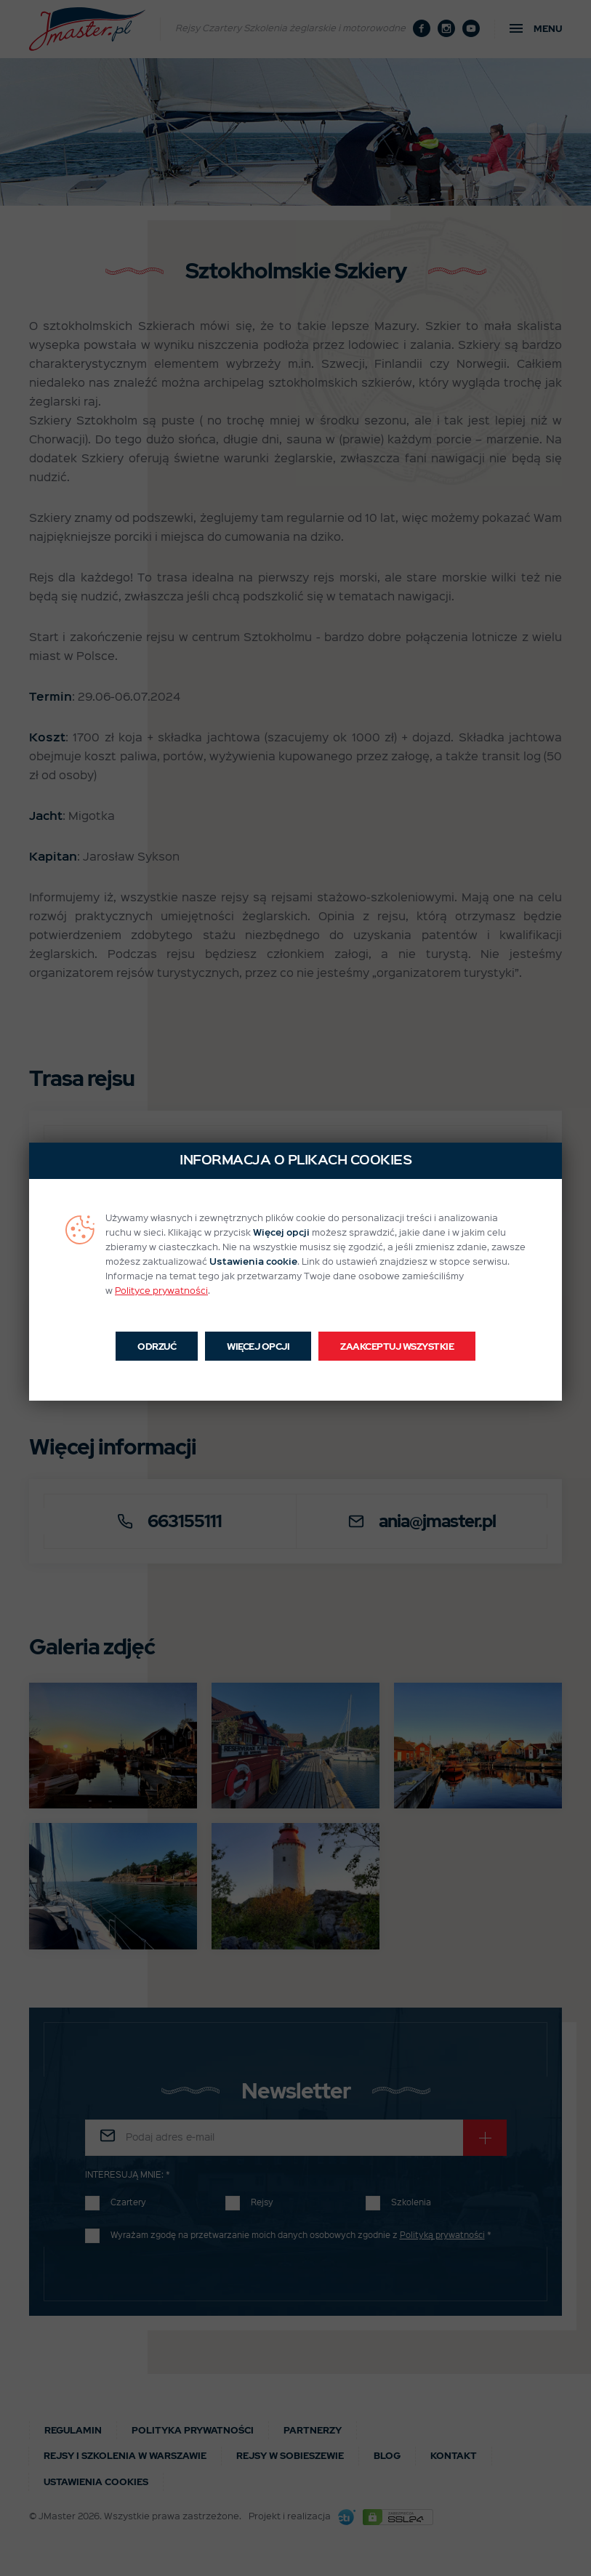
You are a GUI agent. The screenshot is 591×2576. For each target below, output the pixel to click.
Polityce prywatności (161, 1291)
